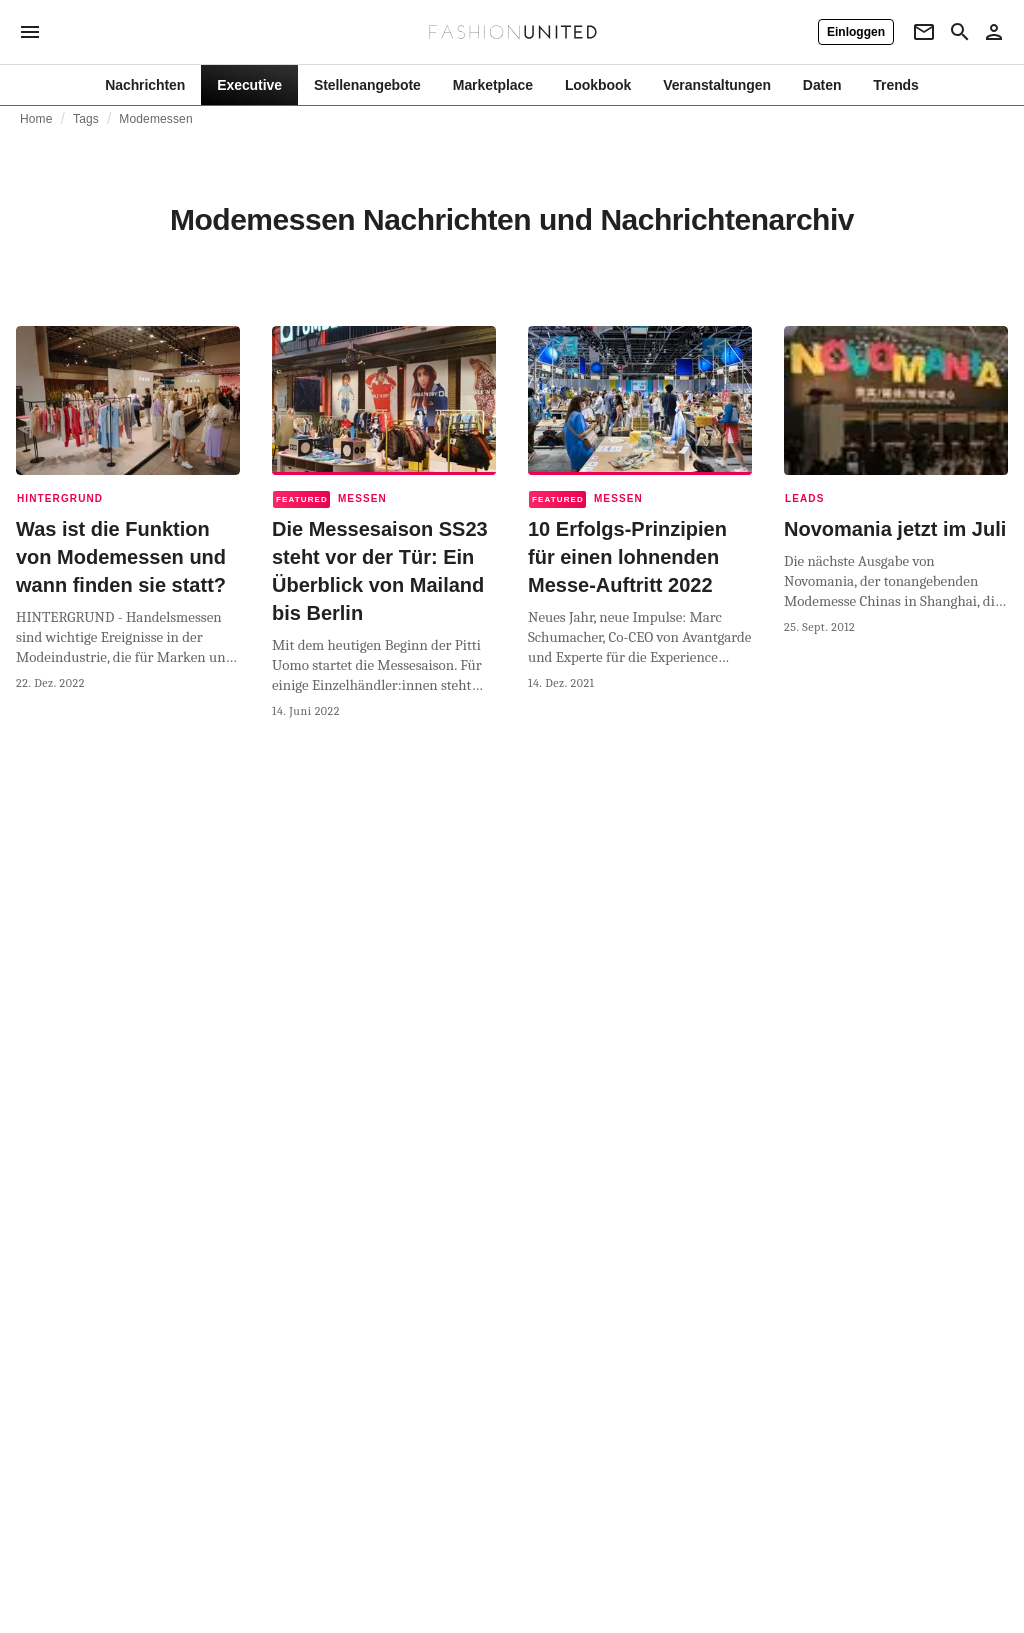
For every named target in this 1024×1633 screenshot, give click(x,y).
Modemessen (155, 119)
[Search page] (960, 32)
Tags (86, 119)
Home (36, 119)
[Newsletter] (924, 32)
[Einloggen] (856, 32)
